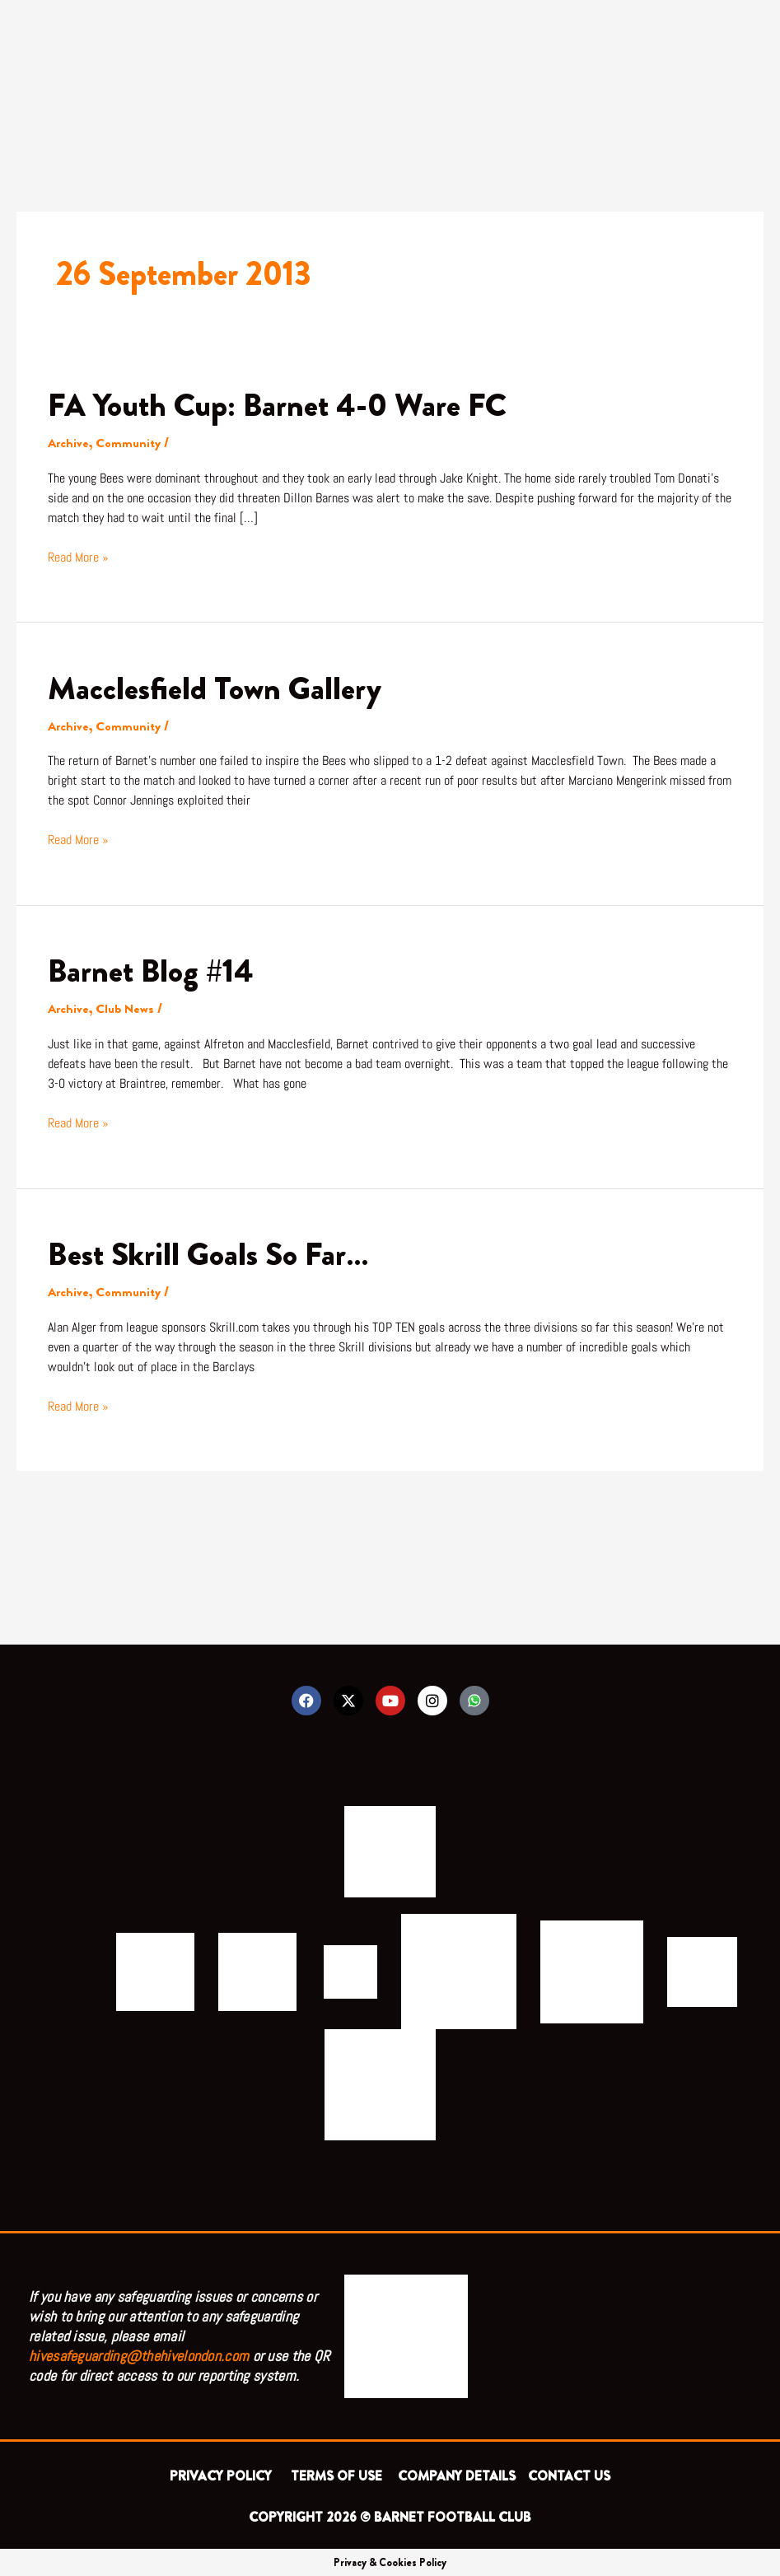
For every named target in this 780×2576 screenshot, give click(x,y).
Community (129, 442)
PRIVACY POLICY (224, 2475)
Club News (126, 1007)
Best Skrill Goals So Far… (212, 1252)
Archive (69, 442)
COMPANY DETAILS (457, 2475)
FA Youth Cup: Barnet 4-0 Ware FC (281, 404)
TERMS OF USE (338, 2475)
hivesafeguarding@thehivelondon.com (139, 2354)
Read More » (78, 556)
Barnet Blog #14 (153, 969)
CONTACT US (569, 2475)
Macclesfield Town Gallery (217, 687)
